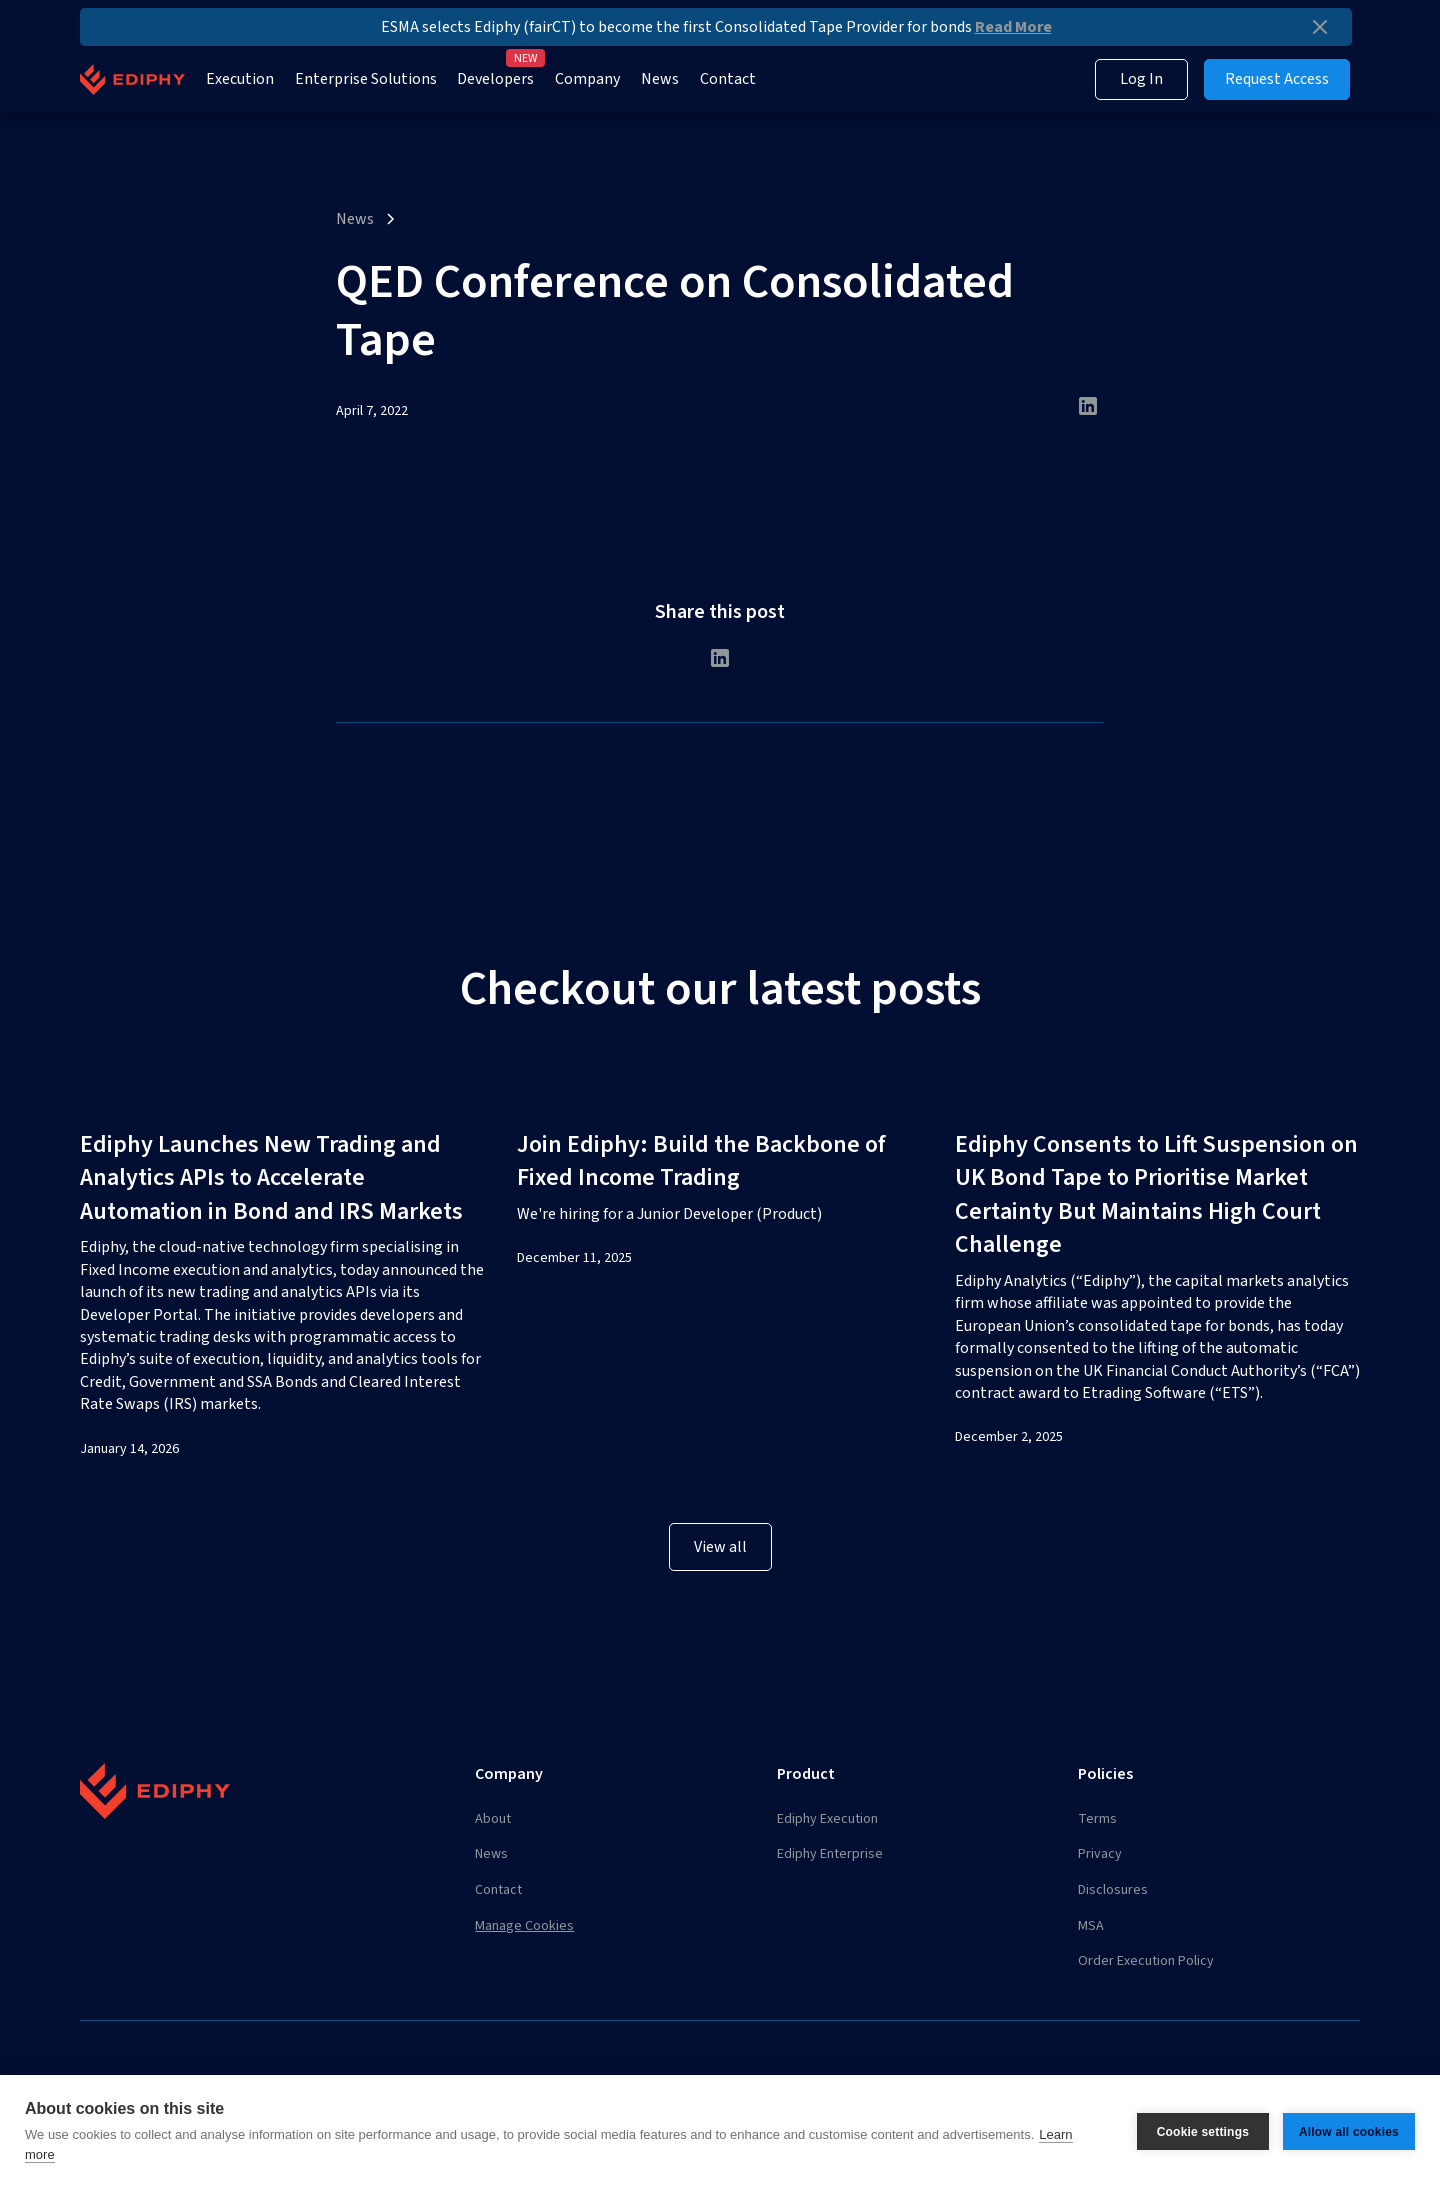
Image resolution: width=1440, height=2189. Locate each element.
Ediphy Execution (827, 1819)
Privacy (1100, 1854)
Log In (1141, 79)
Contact (728, 79)
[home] (132, 79)
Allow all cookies (1349, 2132)
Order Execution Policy (1146, 1961)
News (660, 79)
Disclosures (1113, 1890)
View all (720, 1547)
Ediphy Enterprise (830, 1854)
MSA (1091, 1926)
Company (587, 79)
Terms (1097, 1819)
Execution (240, 79)
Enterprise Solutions (366, 79)
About (493, 1819)
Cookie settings (1203, 2132)
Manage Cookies (524, 1926)
